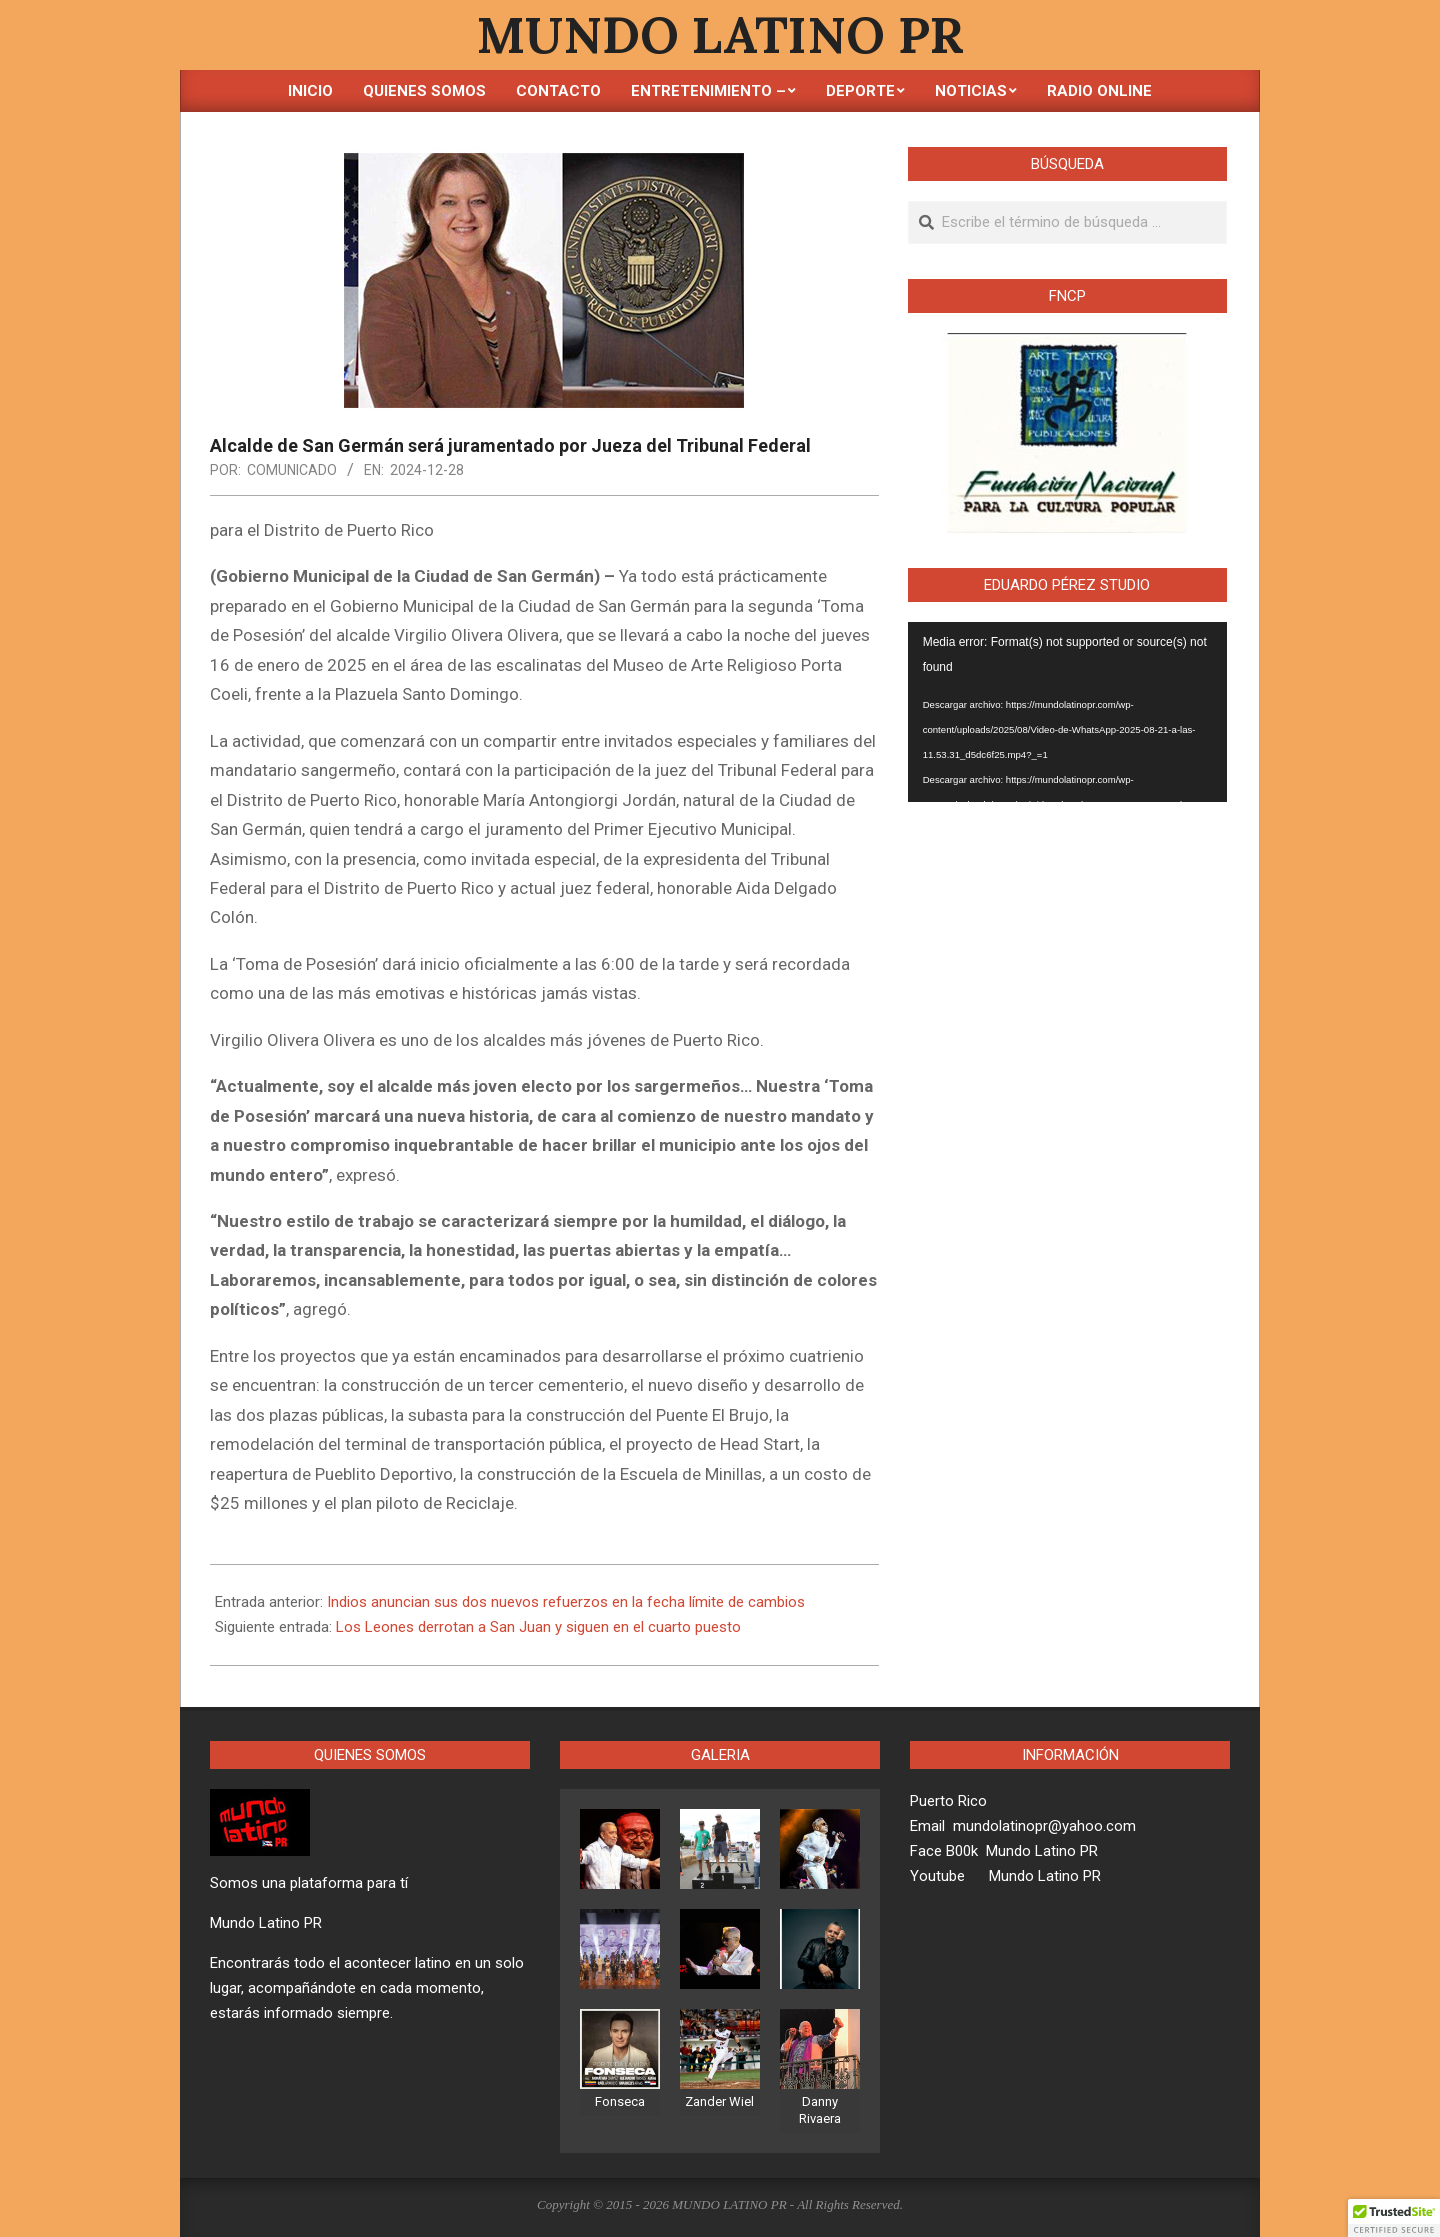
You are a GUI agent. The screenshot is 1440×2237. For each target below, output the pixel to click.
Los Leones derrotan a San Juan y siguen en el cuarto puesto (538, 1627)
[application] (1067, 712)
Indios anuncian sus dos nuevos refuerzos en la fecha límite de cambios (566, 1602)
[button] (1394, 2218)
